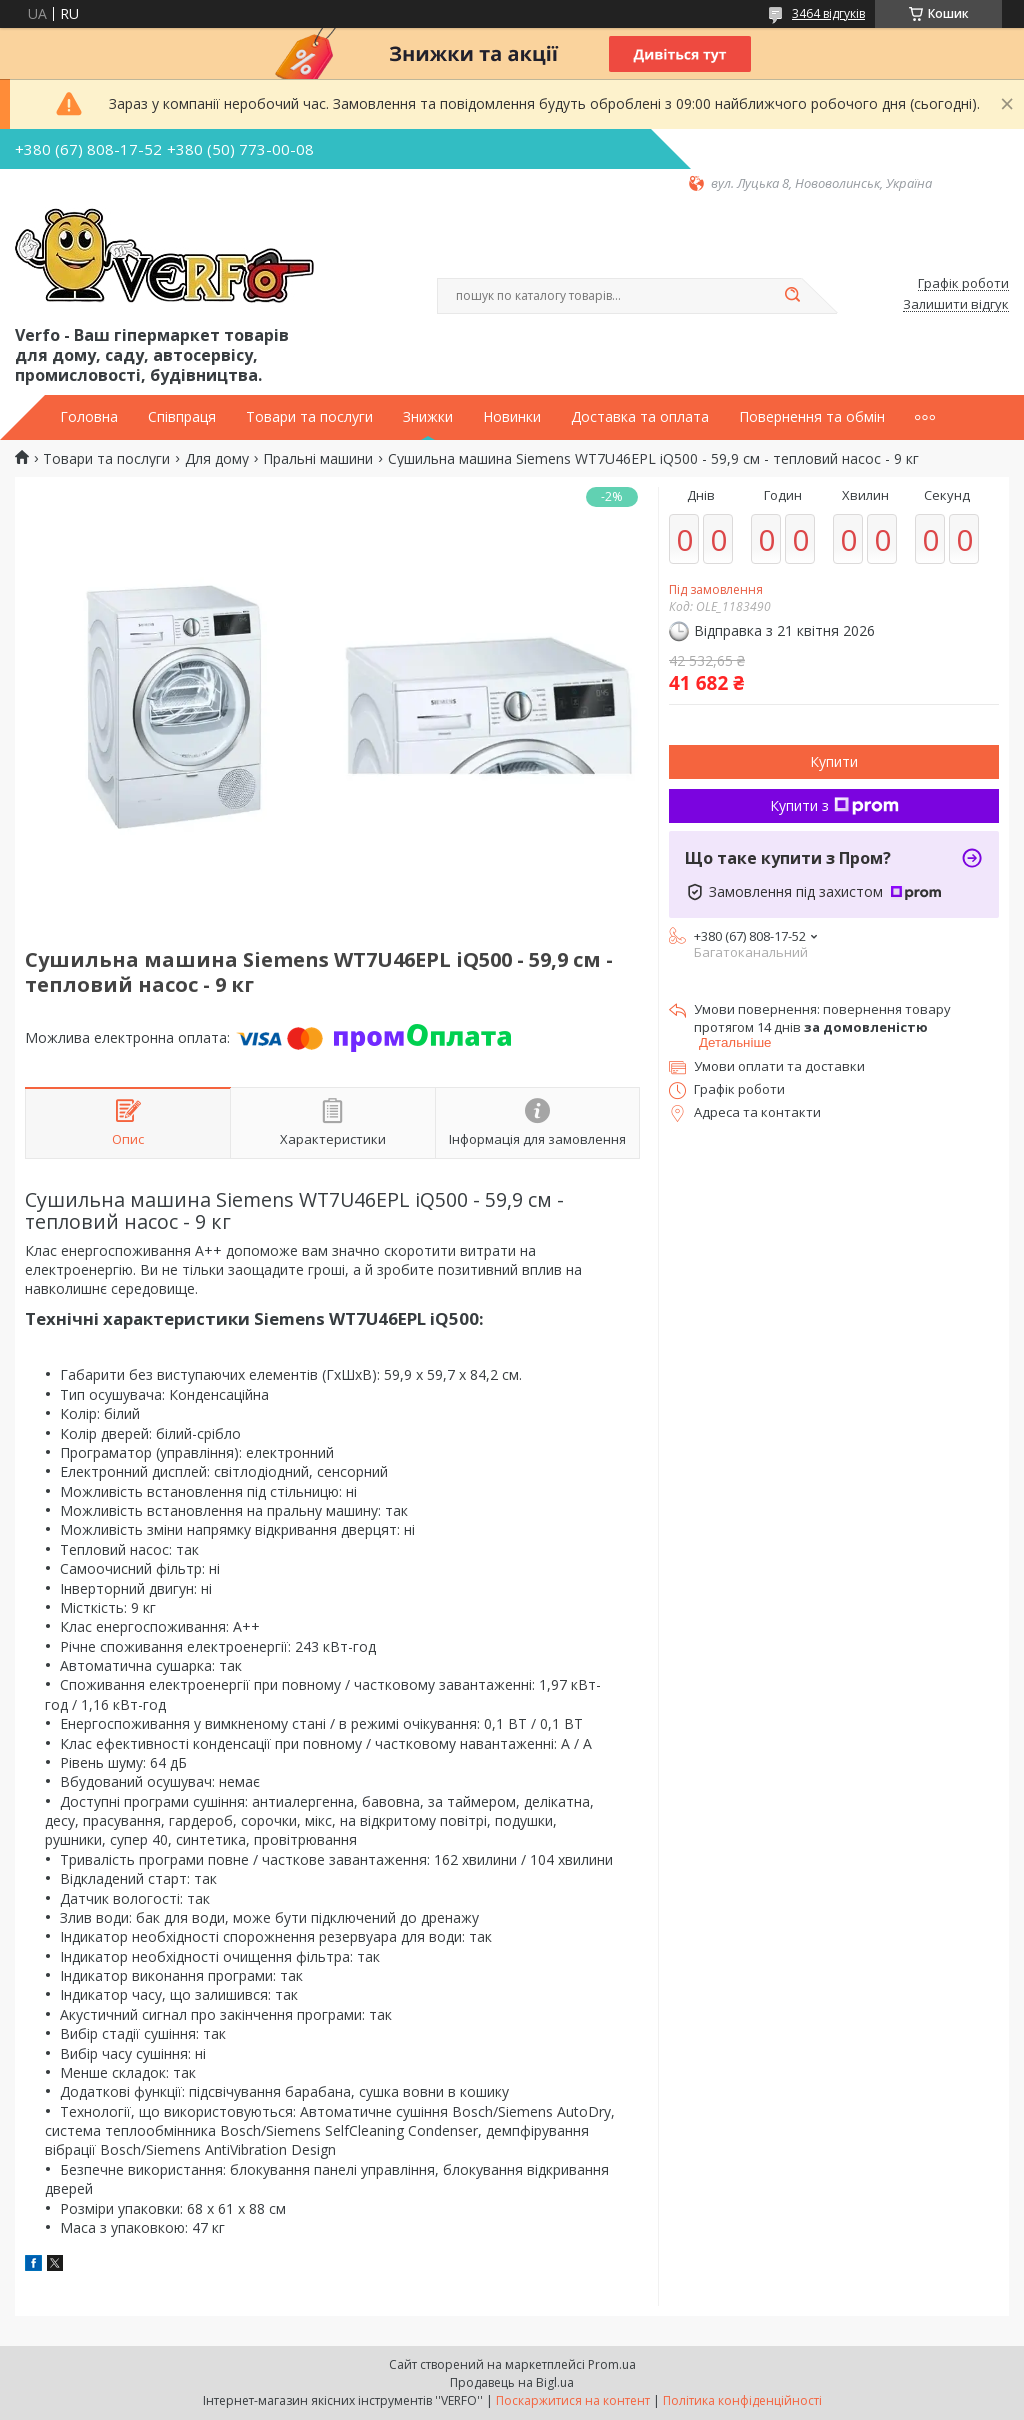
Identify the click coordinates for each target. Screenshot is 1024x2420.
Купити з (834, 805)
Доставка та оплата (640, 417)
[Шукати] (792, 296)
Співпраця (182, 417)
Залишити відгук (956, 305)
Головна (89, 417)
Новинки (512, 417)
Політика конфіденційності (742, 2400)
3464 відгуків (828, 13)
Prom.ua (612, 2364)
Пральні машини (318, 459)
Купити (834, 761)
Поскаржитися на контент (573, 2400)
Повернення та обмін (812, 417)
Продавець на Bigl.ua (512, 2382)
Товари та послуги (309, 417)
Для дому (217, 459)
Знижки (428, 417)
